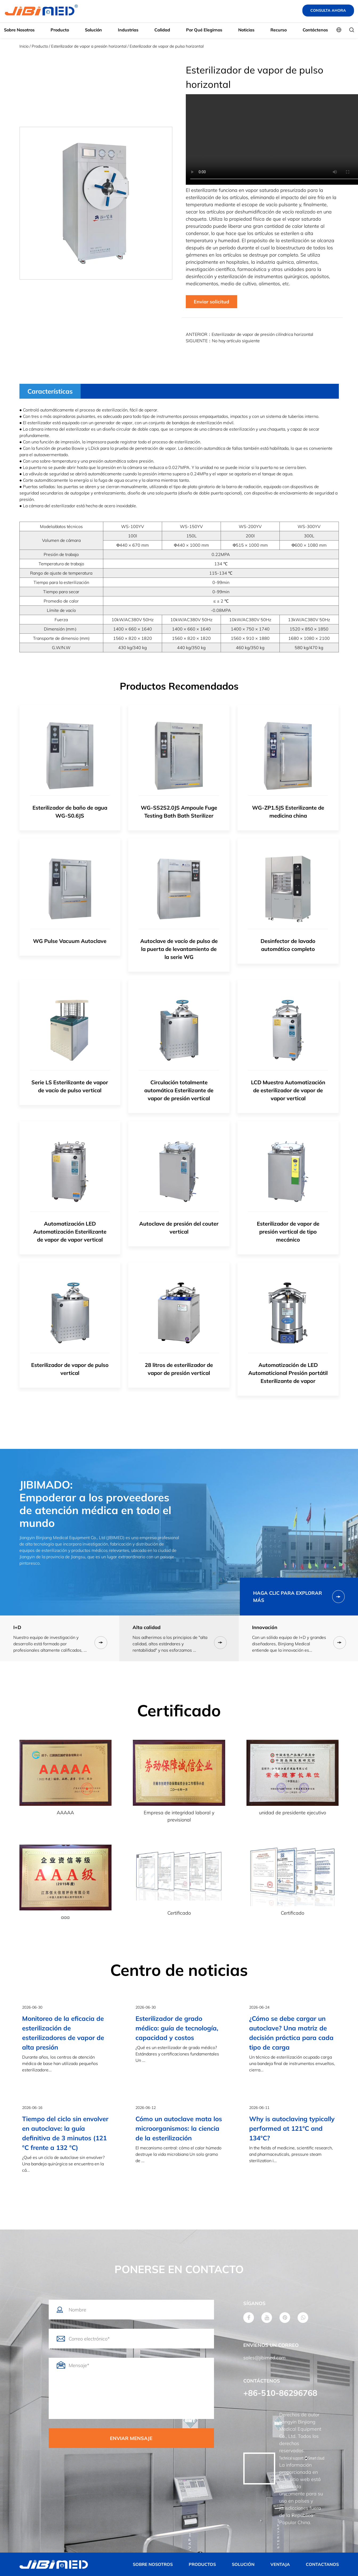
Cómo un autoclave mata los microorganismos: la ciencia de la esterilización (178, 2128)
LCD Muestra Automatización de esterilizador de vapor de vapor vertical (288, 1090)
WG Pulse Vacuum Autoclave (69, 941)
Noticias (246, 29)
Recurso (278, 29)
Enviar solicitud (211, 302)
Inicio (23, 46)
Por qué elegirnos (204, 29)
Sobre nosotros (19, 29)
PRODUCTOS (202, 2564)
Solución (93, 29)
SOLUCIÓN (243, 2564)
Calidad (162, 29)
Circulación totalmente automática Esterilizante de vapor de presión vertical (178, 1090)
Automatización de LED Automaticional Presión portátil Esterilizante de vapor (288, 1373)
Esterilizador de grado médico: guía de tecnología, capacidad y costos (176, 2028)
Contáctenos (315, 29)
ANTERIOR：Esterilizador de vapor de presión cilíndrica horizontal (249, 334)
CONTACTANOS (322, 2564)
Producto (60, 29)
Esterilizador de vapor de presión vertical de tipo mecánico (288, 1231)
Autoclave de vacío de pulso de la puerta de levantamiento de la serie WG (179, 949)
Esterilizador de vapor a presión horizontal (88, 46)
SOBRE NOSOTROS (153, 2564)
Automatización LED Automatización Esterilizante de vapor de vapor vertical (69, 1231)
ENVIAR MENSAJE (131, 2438)
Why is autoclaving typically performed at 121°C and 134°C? (292, 2128)
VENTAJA (280, 2564)
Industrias (128, 29)
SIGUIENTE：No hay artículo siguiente (223, 340)
